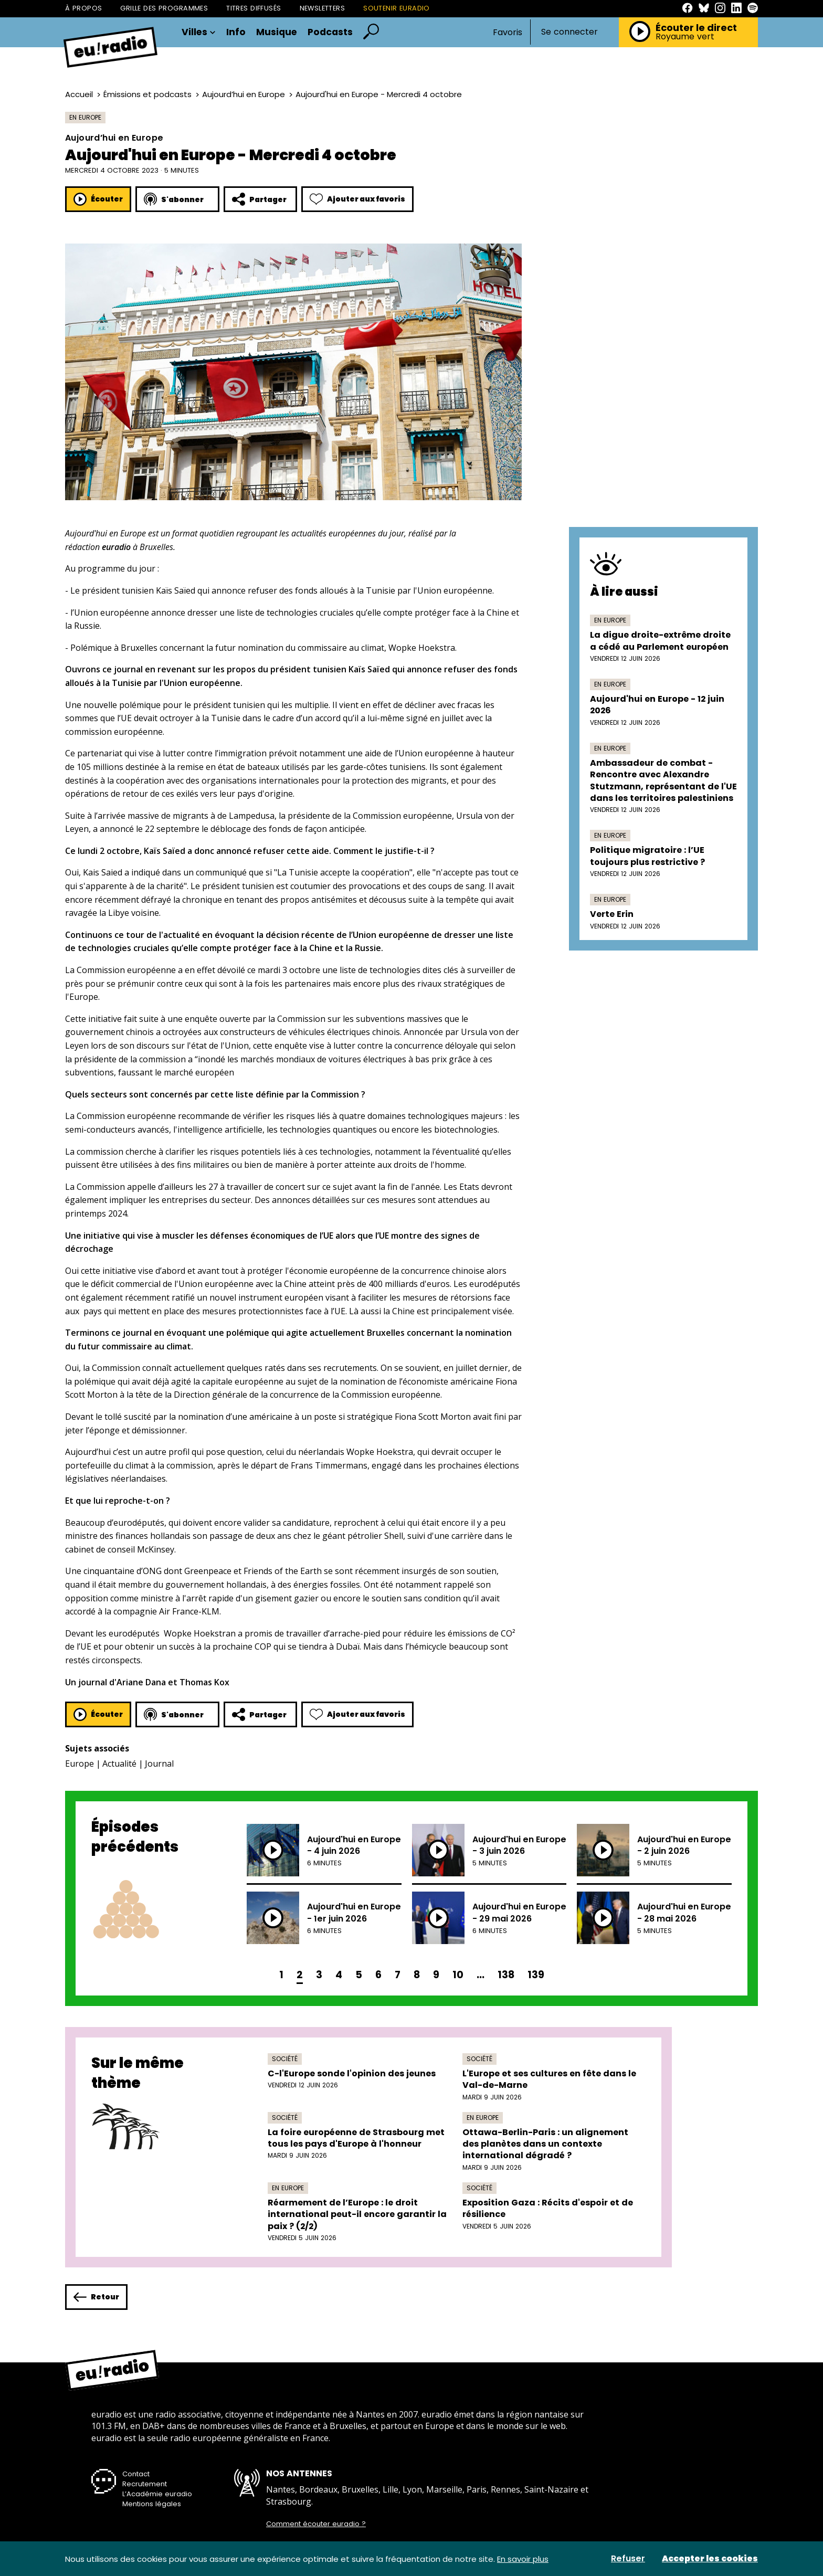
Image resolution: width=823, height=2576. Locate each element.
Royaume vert (685, 37)
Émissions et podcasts (147, 94)
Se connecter (569, 32)
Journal (159, 1763)
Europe (79, 1763)
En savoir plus (522, 2559)
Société (285, 2058)
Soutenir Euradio (396, 8)
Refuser (628, 2558)
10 (457, 1975)
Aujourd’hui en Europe (243, 94)
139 (535, 1975)
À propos (83, 8)
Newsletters (322, 8)
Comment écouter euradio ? (316, 2524)
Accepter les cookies (710, 2558)
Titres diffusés (253, 8)
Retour (96, 2297)
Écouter (98, 199)
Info (236, 32)
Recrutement (144, 2484)
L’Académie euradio (157, 2494)
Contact (136, 2474)
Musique (276, 32)
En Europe (85, 117)
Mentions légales (151, 2504)
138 (506, 1975)
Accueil (79, 94)
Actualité (119, 1763)
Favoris (507, 32)
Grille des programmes (164, 8)
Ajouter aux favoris (357, 199)
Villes (199, 32)
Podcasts (330, 32)
